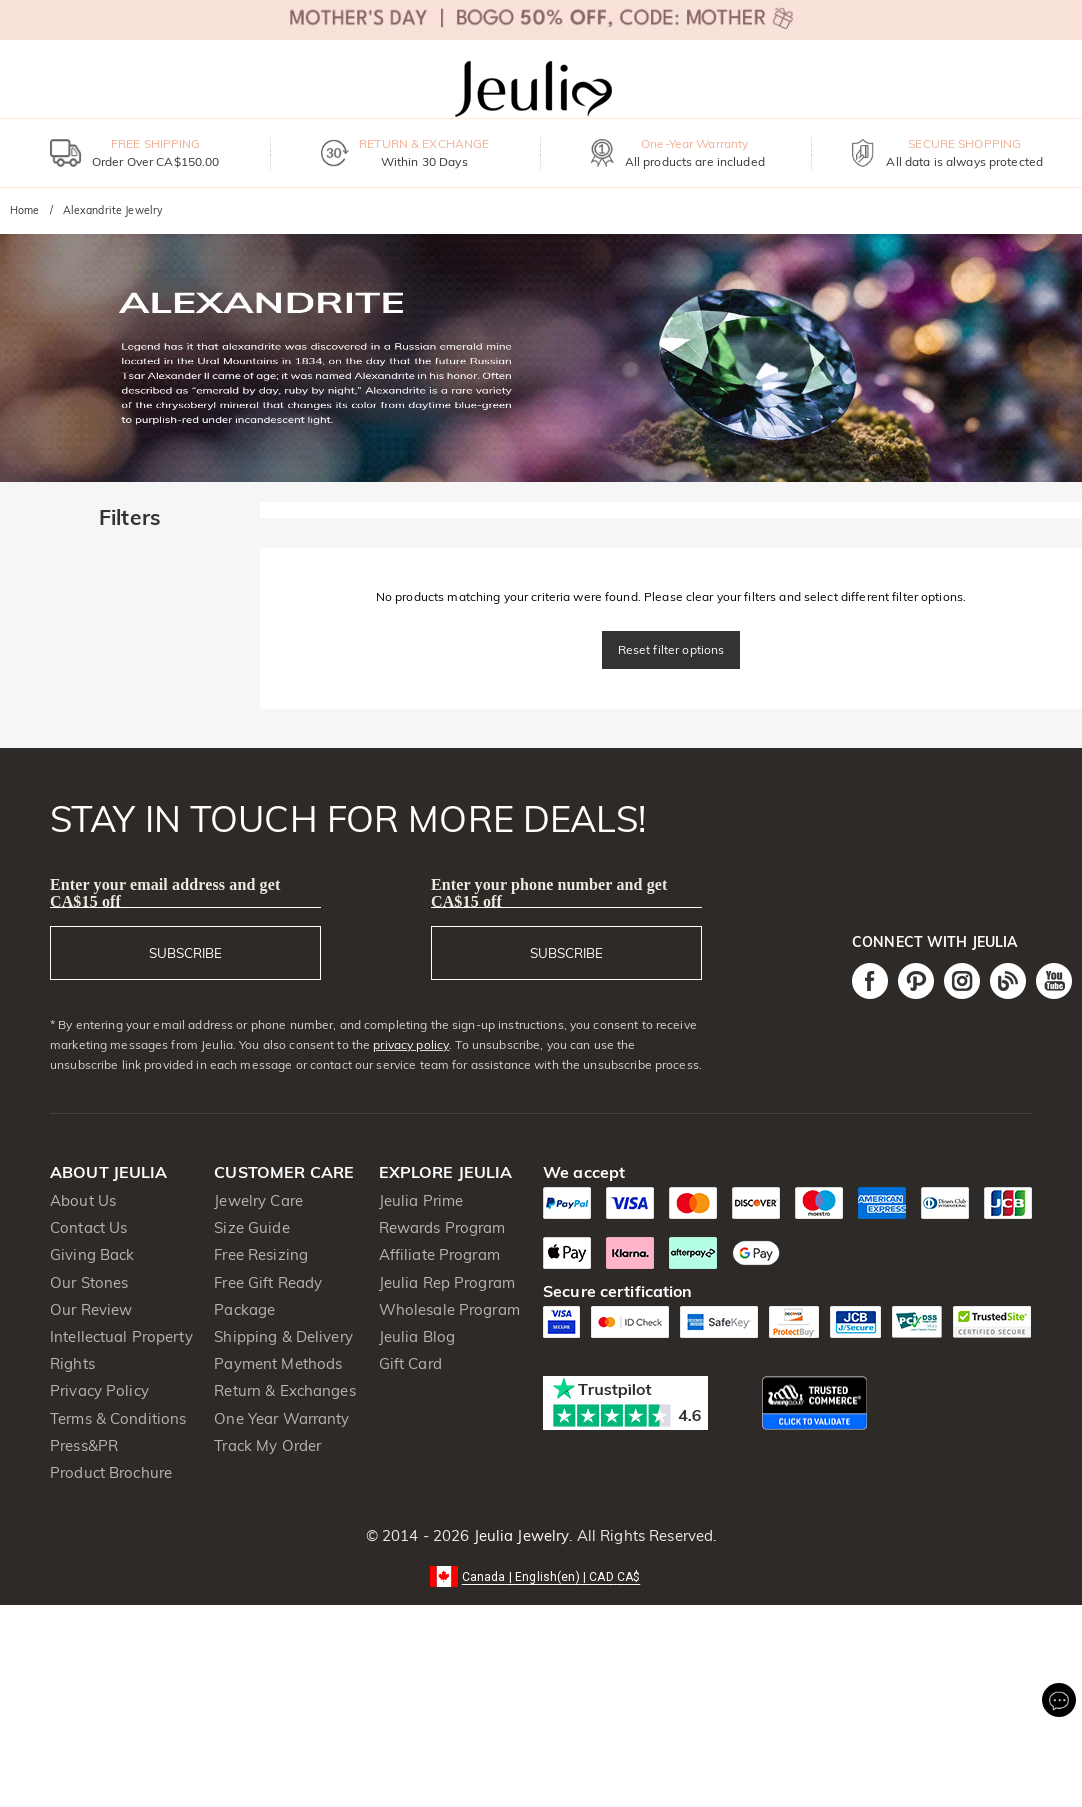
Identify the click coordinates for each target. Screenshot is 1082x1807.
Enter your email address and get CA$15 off (165, 893)
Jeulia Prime (421, 1200)
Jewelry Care (258, 1200)
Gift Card (410, 1363)
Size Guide (251, 1227)
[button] (541, 1575)
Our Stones (89, 1282)
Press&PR (84, 1445)
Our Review (91, 1309)
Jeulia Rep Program (447, 1282)
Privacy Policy (99, 1390)
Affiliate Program (439, 1254)
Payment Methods (278, 1363)
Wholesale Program (449, 1309)
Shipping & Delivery (283, 1336)
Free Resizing (261, 1254)
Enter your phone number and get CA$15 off (549, 893)
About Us (83, 1200)
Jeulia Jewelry (519, 1535)
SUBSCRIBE (185, 953)
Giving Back (92, 1254)
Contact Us (88, 1227)
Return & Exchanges (284, 1390)
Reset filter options (671, 649)
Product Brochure (111, 1472)
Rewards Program (442, 1227)
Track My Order (267, 1445)
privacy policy (411, 1044)
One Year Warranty (281, 1418)
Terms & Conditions (118, 1418)
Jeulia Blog (417, 1336)
